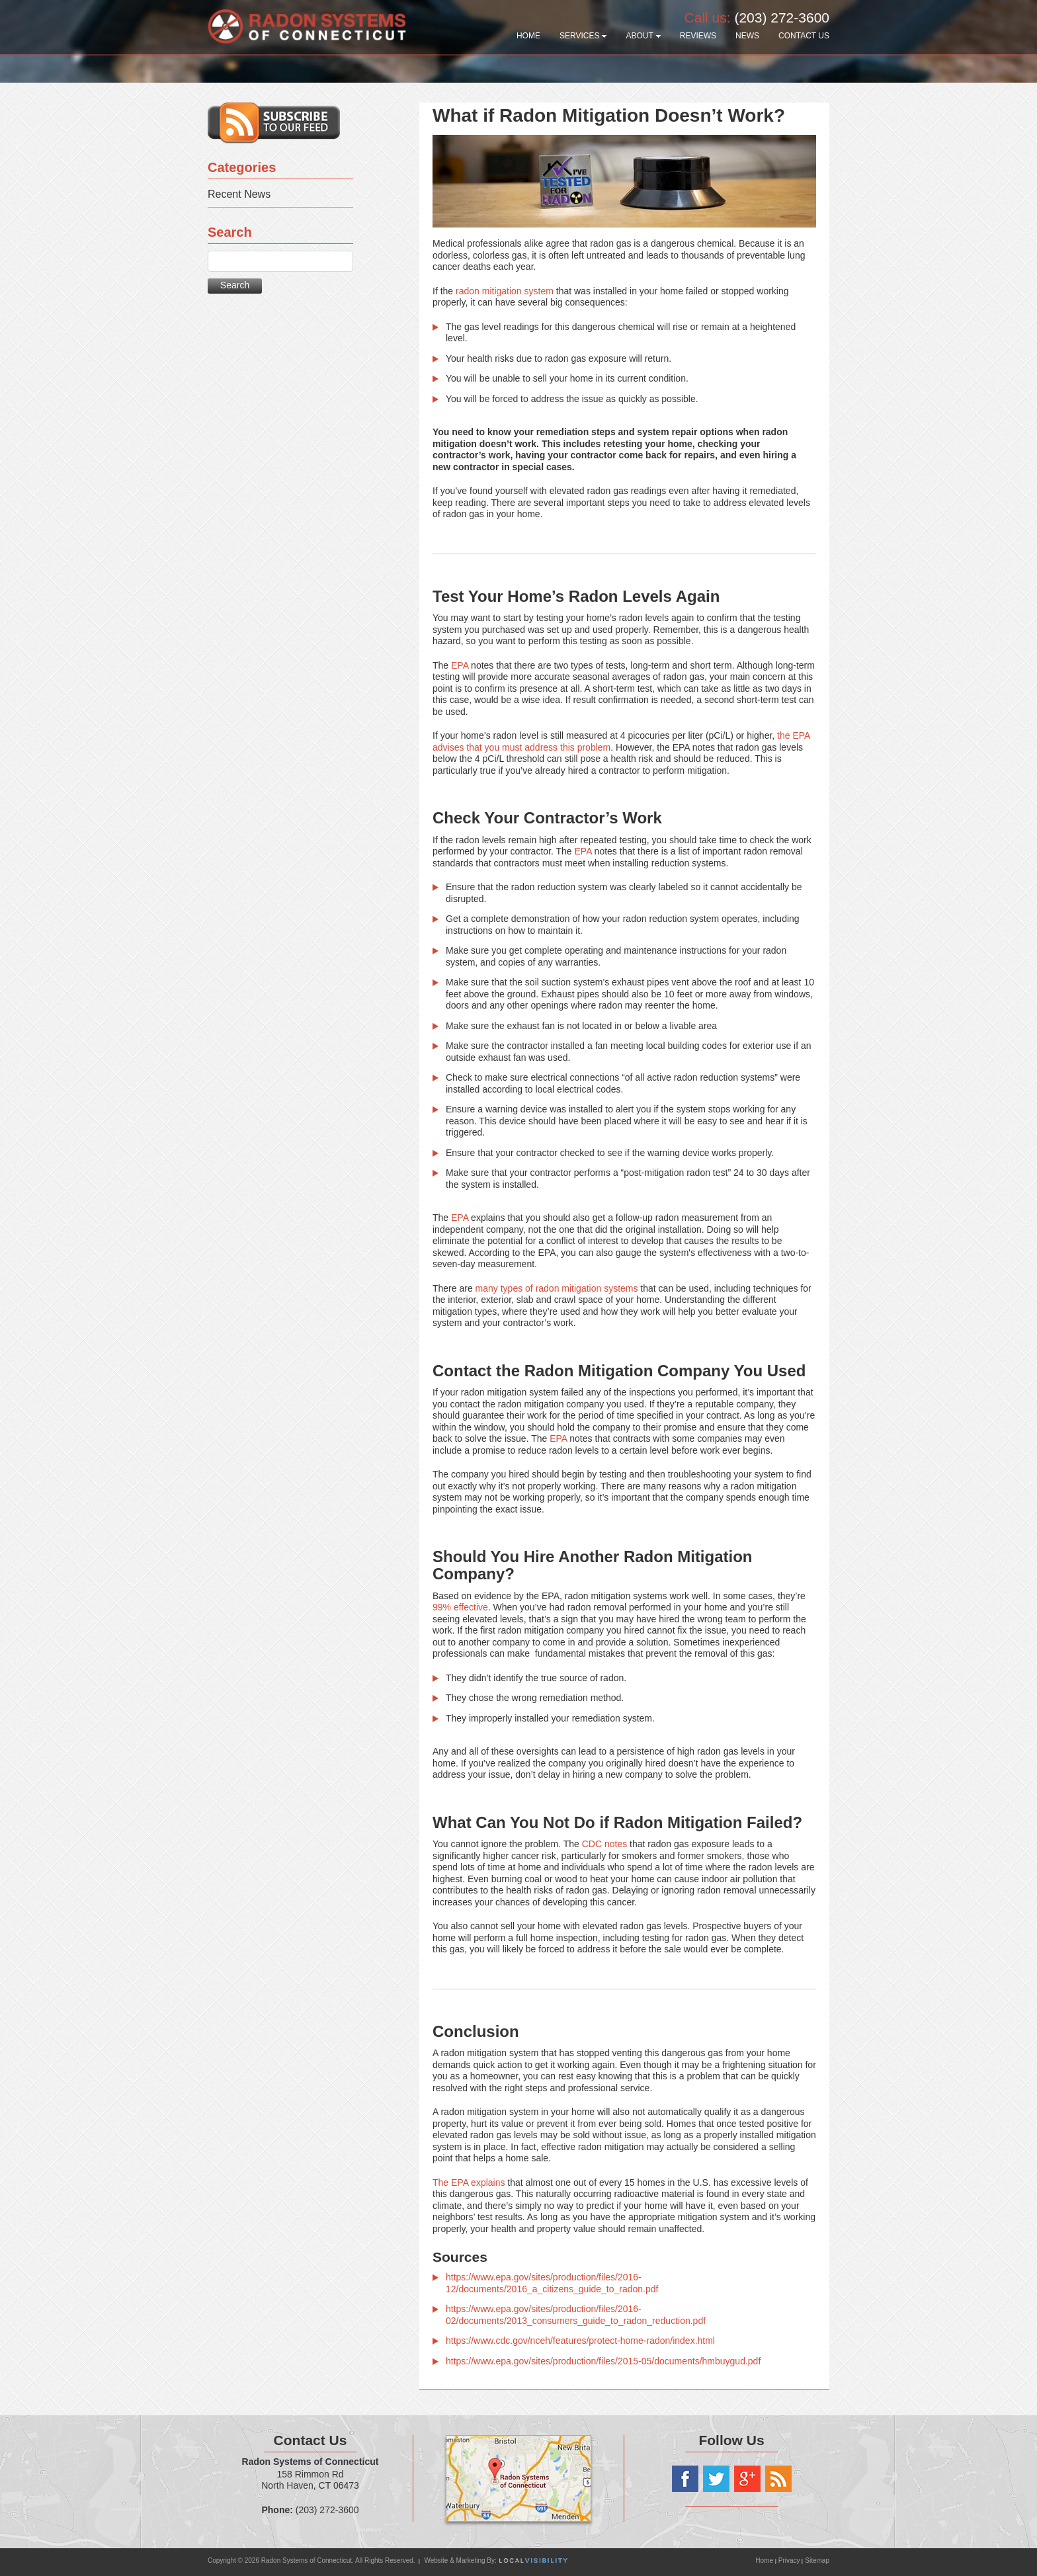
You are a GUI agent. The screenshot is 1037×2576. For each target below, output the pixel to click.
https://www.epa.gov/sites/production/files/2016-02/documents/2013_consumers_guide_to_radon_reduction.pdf (576, 2315)
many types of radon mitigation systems (557, 1288)
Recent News (239, 194)
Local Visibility (533, 2560)
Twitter (716, 2479)
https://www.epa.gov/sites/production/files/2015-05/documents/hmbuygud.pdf (603, 2361)
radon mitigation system (505, 291)
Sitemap (817, 2560)
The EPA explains (469, 2182)
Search (234, 285)
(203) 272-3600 (781, 17)
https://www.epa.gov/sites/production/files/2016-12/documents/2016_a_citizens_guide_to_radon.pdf (552, 2283)
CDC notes (604, 1844)
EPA (459, 665)
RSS (778, 2479)
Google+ (747, 2479)
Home (764, 2560)
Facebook (685, 2479)
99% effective (460, 1607)
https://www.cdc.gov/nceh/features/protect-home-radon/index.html (580, 2340)
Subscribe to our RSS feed (274, 123)
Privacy (789, 2560)
